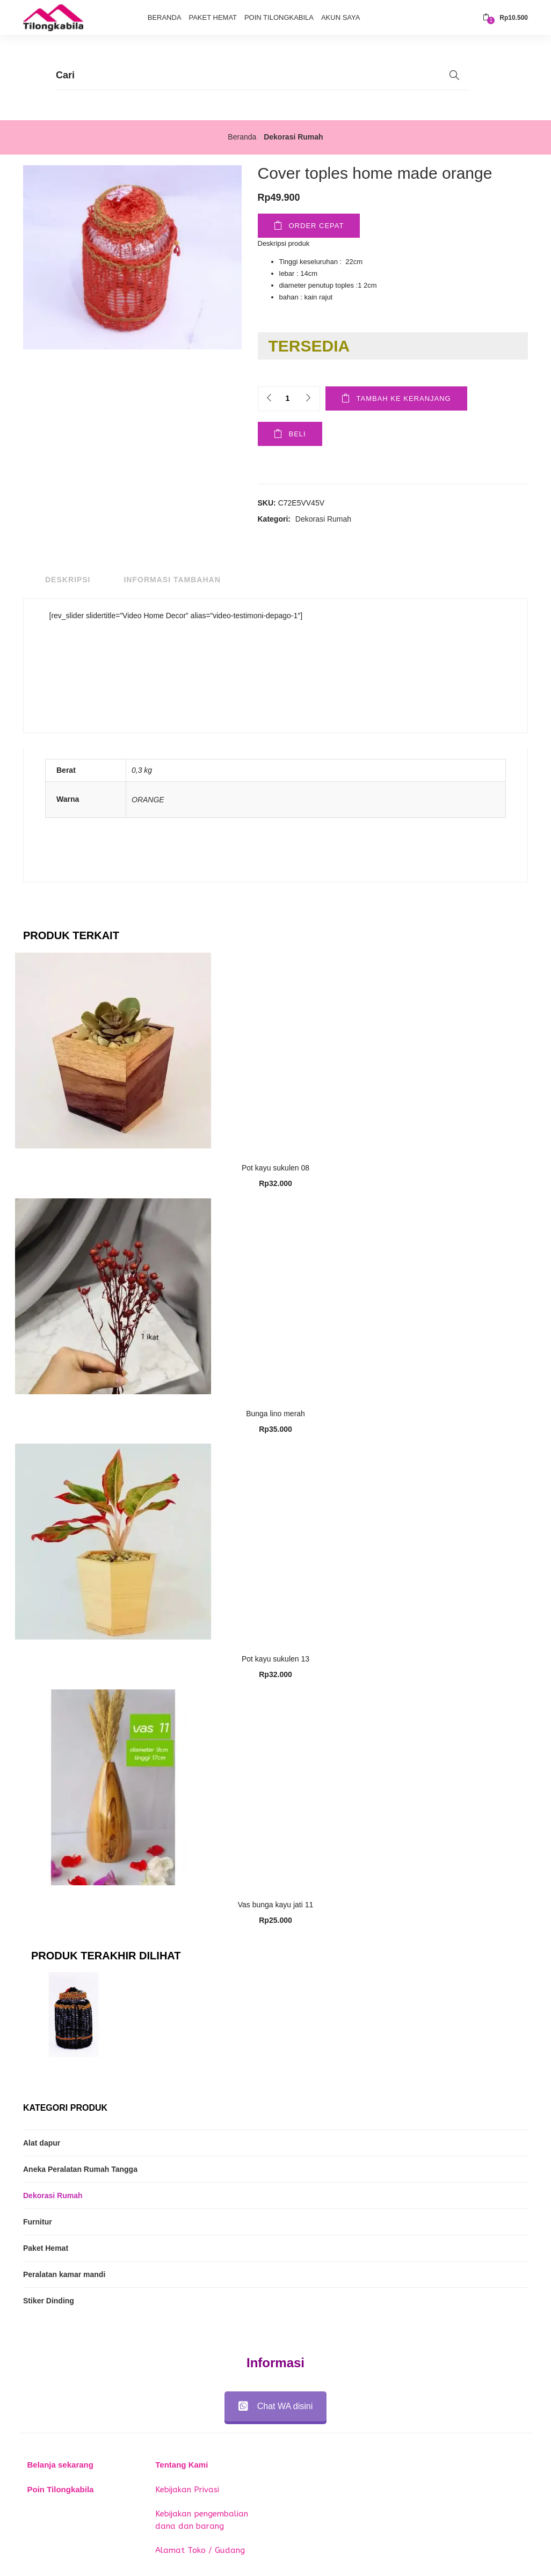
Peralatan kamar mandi (64, 2274)
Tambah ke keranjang (404, 398)
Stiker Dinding (48, 2300)
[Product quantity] (288, 398)
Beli (297, 434)
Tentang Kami (181, 2464)
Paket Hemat (213, 17)
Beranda (165, 17)
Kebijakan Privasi (187, 2489)
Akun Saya (340, 17)
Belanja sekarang (60, 2464)
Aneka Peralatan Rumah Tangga (80, 2169)
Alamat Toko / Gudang (200, 2550)
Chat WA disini (275, 2406)
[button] (505, 17)
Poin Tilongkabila (279, 17)
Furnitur (37, 2222)
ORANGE (148, 799)
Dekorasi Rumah (293, 137)
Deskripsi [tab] (67, 579)
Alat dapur (41, 2143)
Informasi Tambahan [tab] (172, 579)
